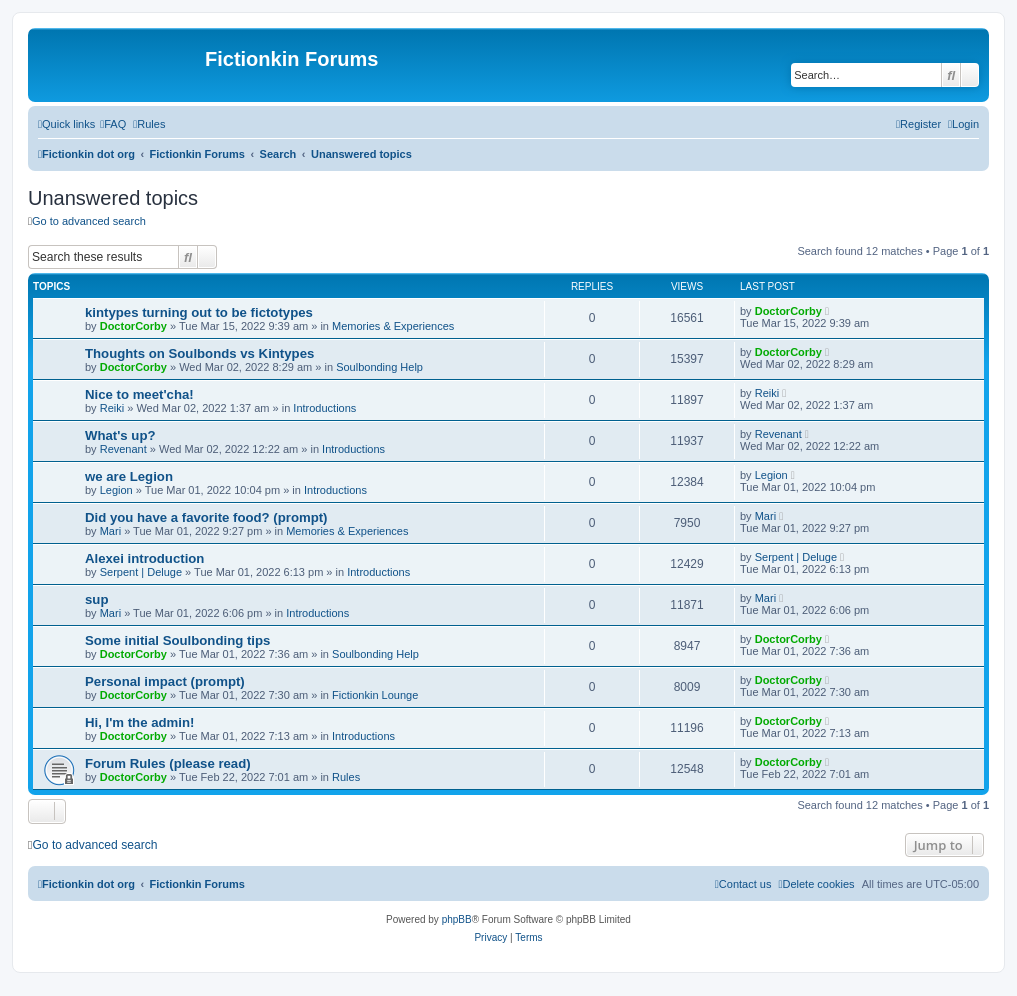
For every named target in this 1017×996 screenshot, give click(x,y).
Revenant (123, 449)
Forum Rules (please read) (168, 763)
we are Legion (129, 476)
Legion (116, 490)
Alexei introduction (144, 558)
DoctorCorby (133, 326)
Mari (110, 531)
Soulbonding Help (379, 367)
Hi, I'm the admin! (139, 722)
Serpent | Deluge (141, 572)
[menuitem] (113, 124)
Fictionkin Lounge (375, 695)
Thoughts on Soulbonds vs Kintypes (199, 353)
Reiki (112, 408)
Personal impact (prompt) (165, 681)
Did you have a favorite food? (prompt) (206, 517)
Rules (346, 777)
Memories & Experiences (393, 326)
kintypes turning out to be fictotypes (199, 312)
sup (96, 599)
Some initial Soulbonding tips (177, 640)
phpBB (457, 919)
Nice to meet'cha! (139, 394)
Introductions (324, 408)
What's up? (120, 435)
